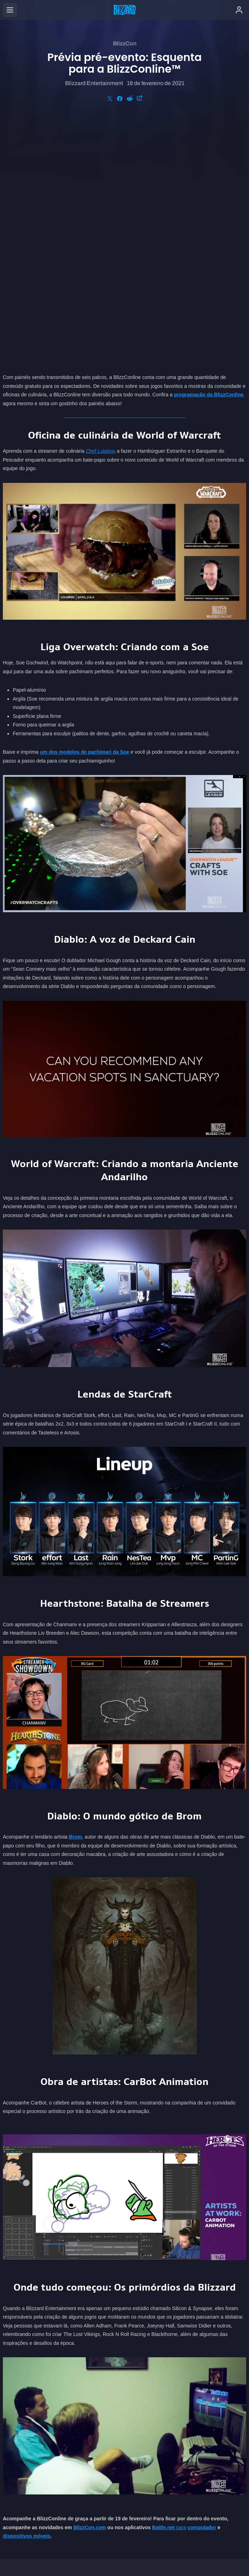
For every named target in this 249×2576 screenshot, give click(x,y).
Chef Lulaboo (100, 209)
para (169, 2285)
